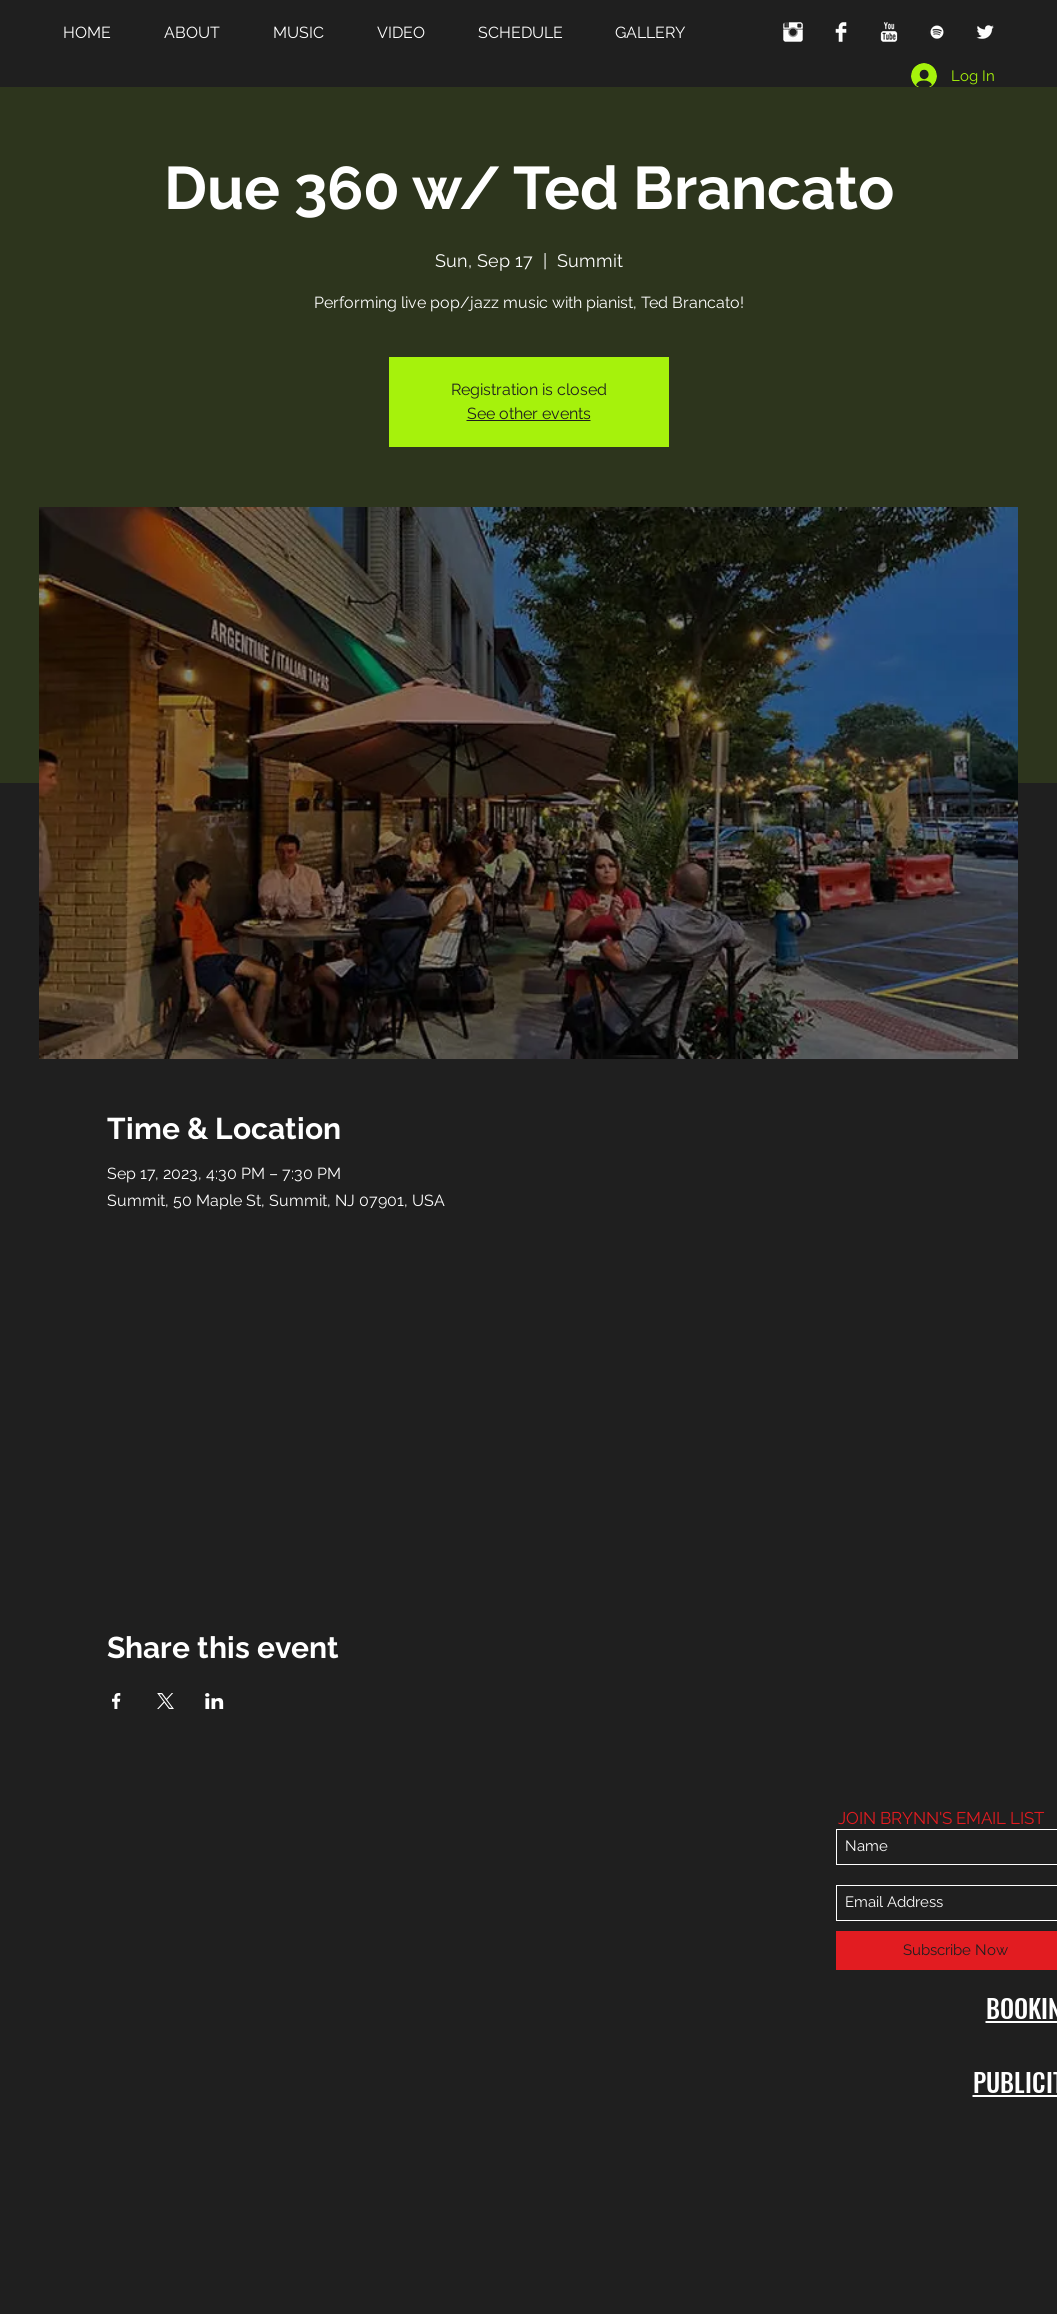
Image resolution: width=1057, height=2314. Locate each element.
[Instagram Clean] (793, 32)
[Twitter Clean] (985, 32)
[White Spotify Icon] (937, 32)
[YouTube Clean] (889, 32)
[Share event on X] (165, 1701)
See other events (529, 413)
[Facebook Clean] (841, 32)
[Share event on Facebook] (116, 1701)
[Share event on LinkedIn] (214, 1701)
